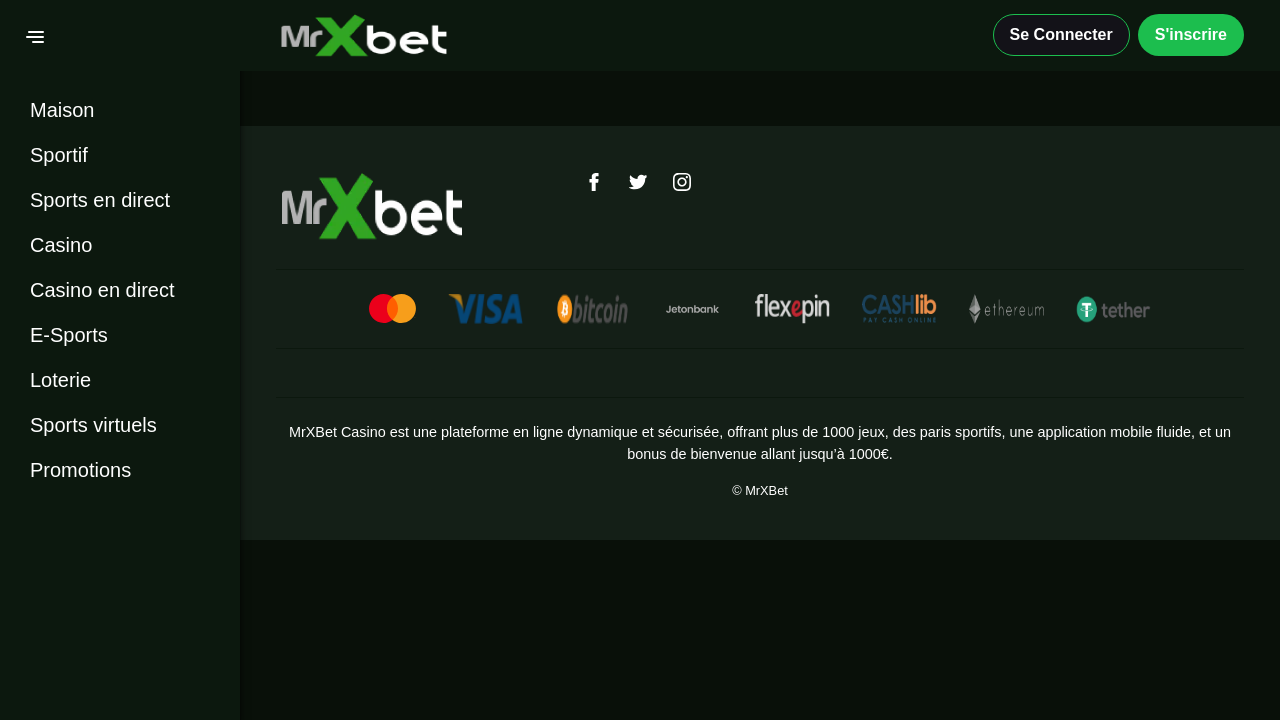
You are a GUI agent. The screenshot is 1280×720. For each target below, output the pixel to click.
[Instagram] (682, 182)
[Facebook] (594, 182)
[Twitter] (638, 182)
